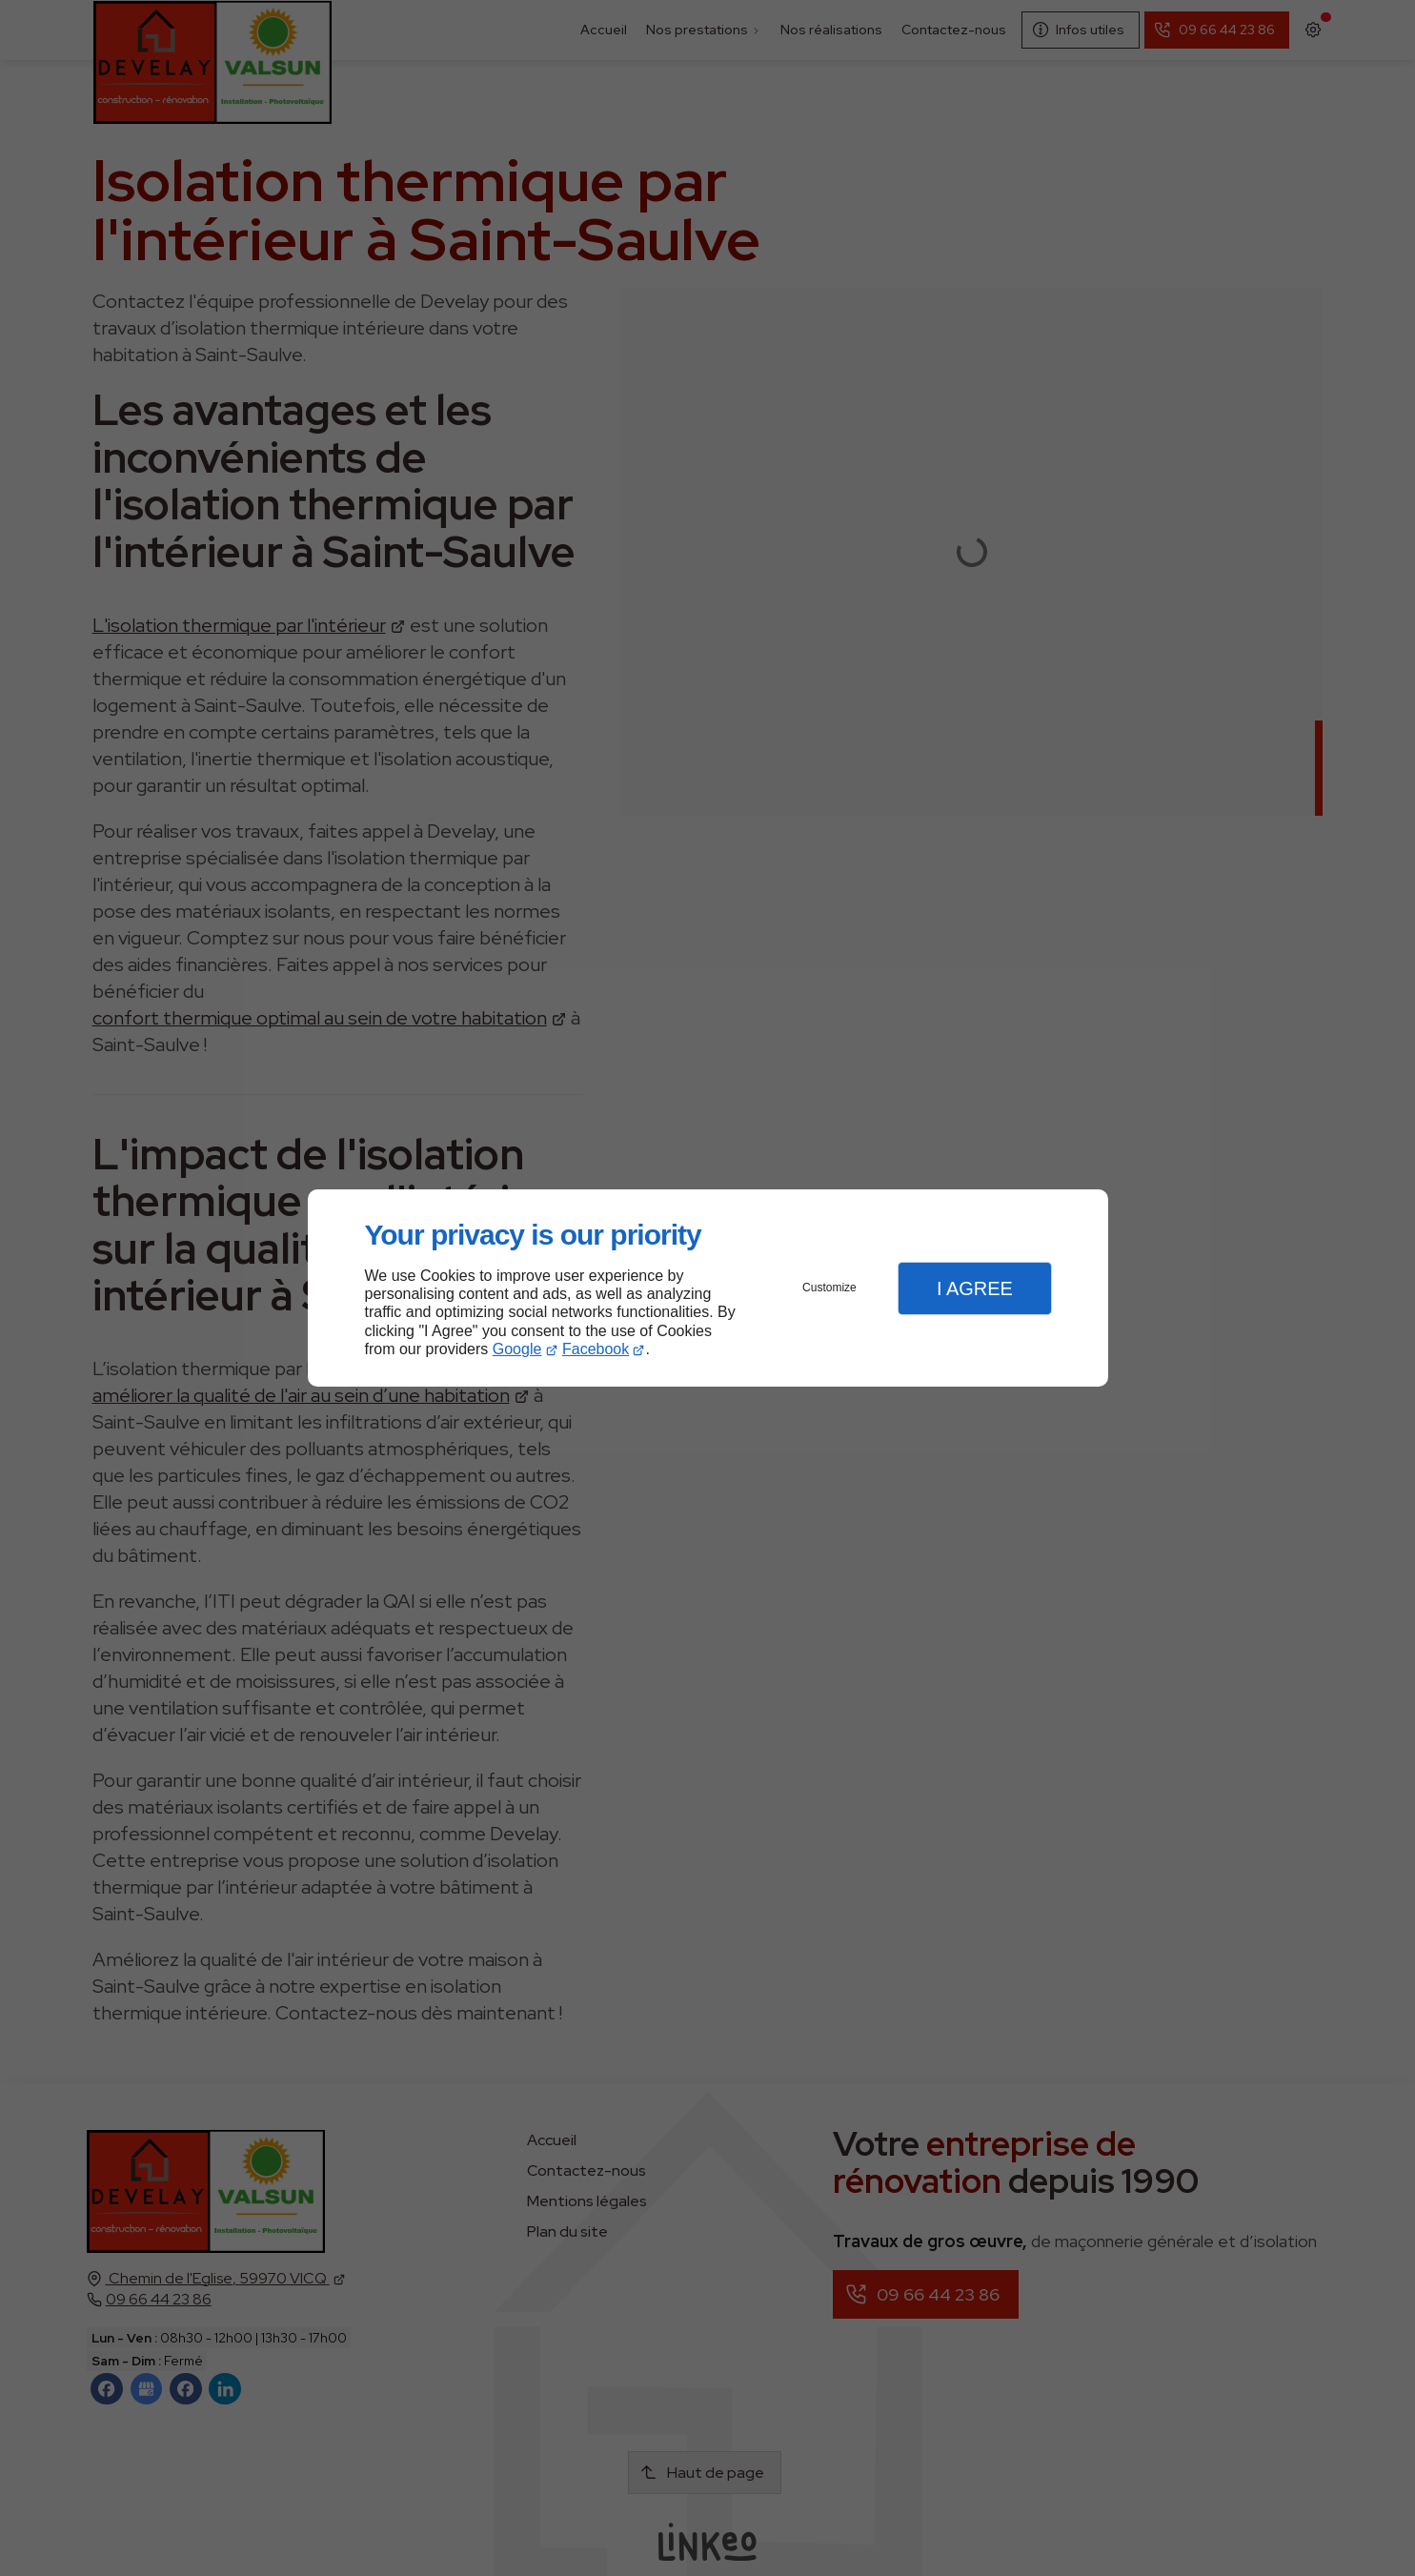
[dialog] (708, 1288)
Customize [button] (829, 1287)
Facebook (595, 1349)
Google (517, 1349)
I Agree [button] (975, 1288)
